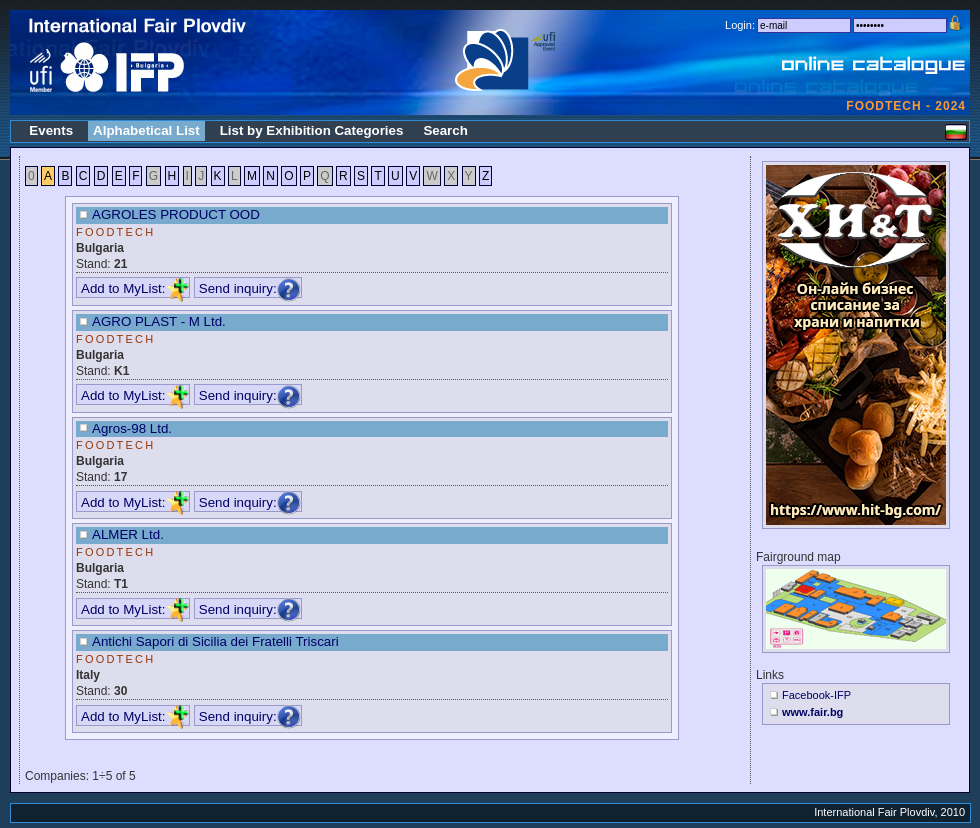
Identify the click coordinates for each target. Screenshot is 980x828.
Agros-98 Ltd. (132, 428)
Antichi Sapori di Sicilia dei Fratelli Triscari (215, 641)
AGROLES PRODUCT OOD (176, 214)
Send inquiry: (250, 288)
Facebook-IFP (816, 695)
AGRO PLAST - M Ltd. (159, 321)
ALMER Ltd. (128, 534)
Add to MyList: (135, 288)
